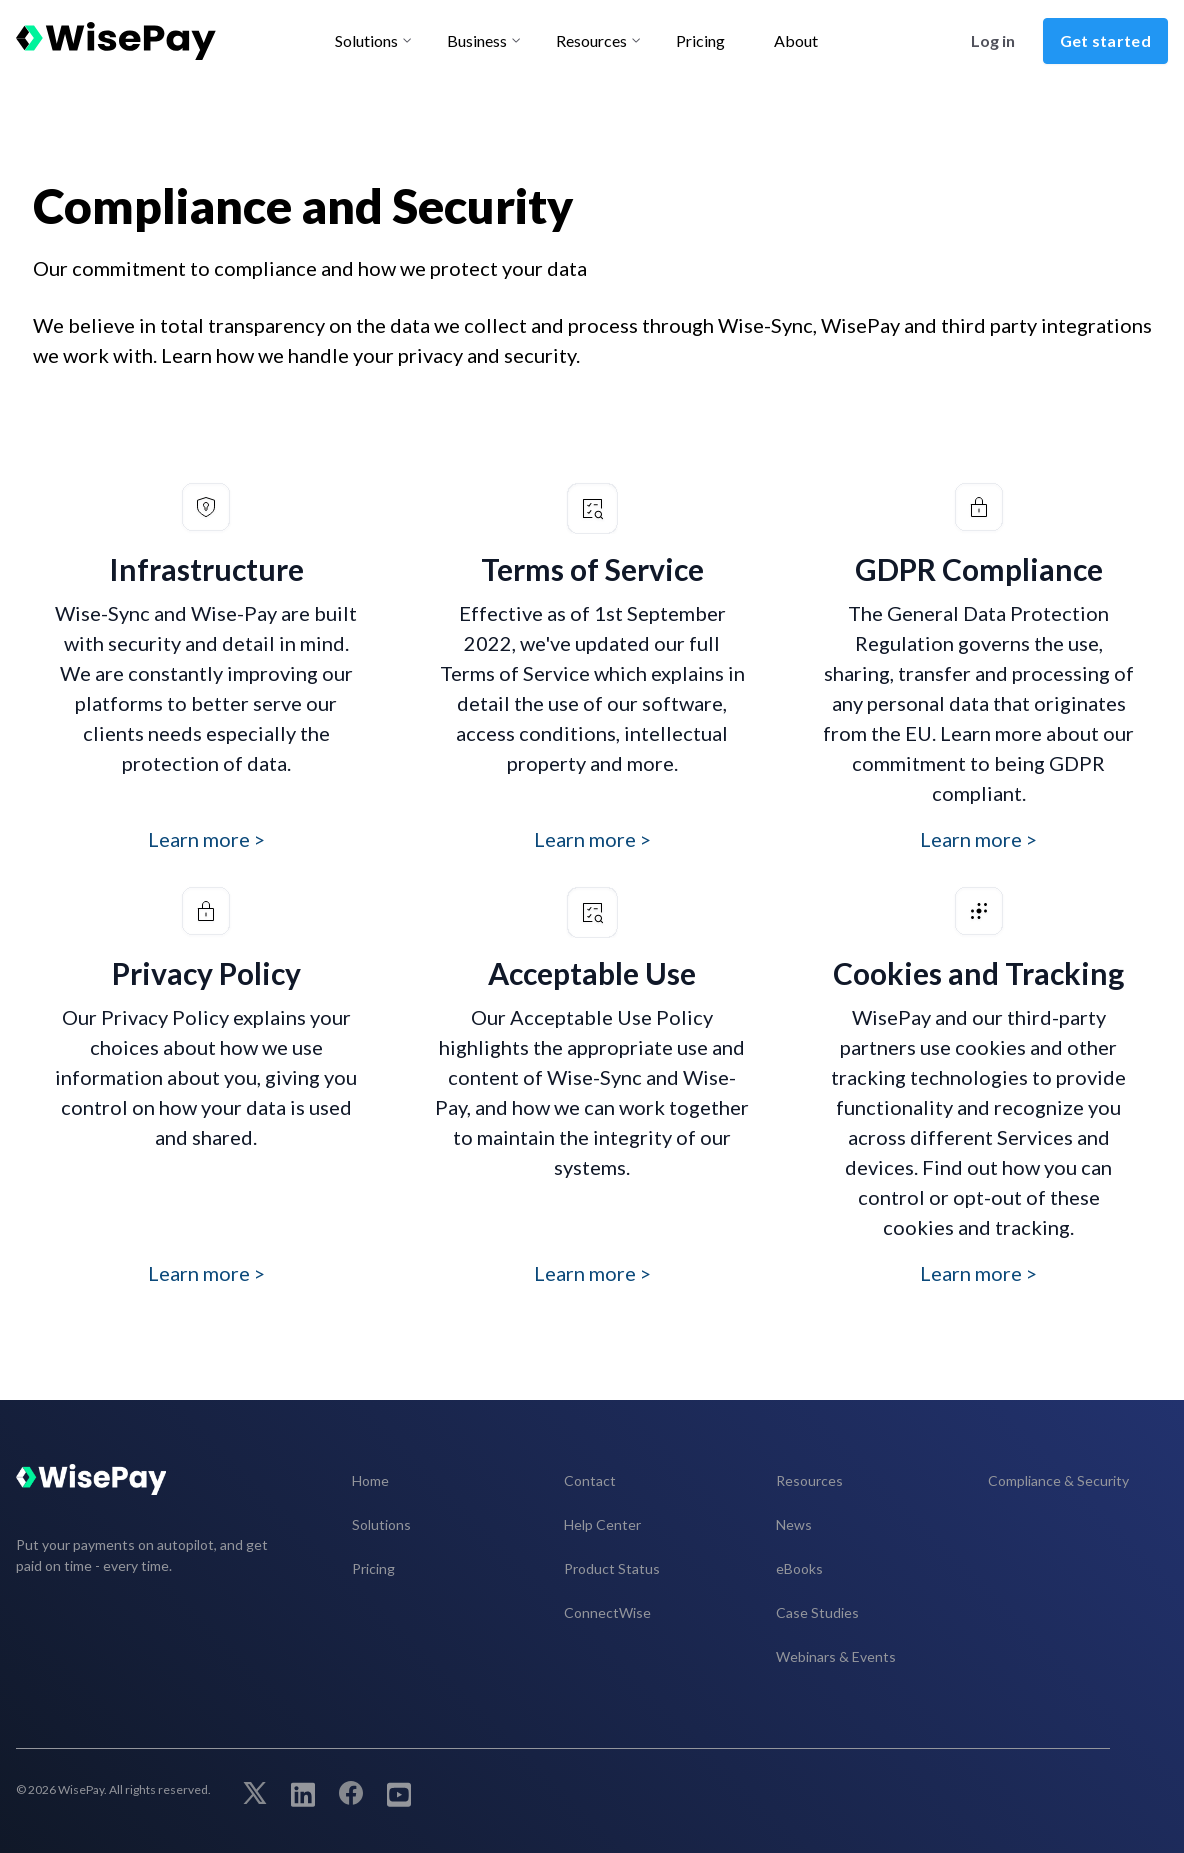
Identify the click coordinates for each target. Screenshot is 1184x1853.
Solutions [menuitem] (381, 1524)
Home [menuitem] (370, 1480)
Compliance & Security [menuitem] (1058, 1480)
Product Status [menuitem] (612, 1568)
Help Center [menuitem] (602, 1524)
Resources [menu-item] (591, 40)
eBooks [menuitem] (799, 1568)
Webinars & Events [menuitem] (836, 1656)
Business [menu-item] (477, 40)
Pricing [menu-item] (700, 40)
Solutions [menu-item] (366, 40)
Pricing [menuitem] (373, 1568)
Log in (993, 40)
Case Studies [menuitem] (817, 1612)
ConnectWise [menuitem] (607, 1612)
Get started (1105, 40)
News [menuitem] (794, 1524)
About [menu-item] (796, 40)
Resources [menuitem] (809, 1480)
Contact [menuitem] (590, 1480)
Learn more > (206, 839)
